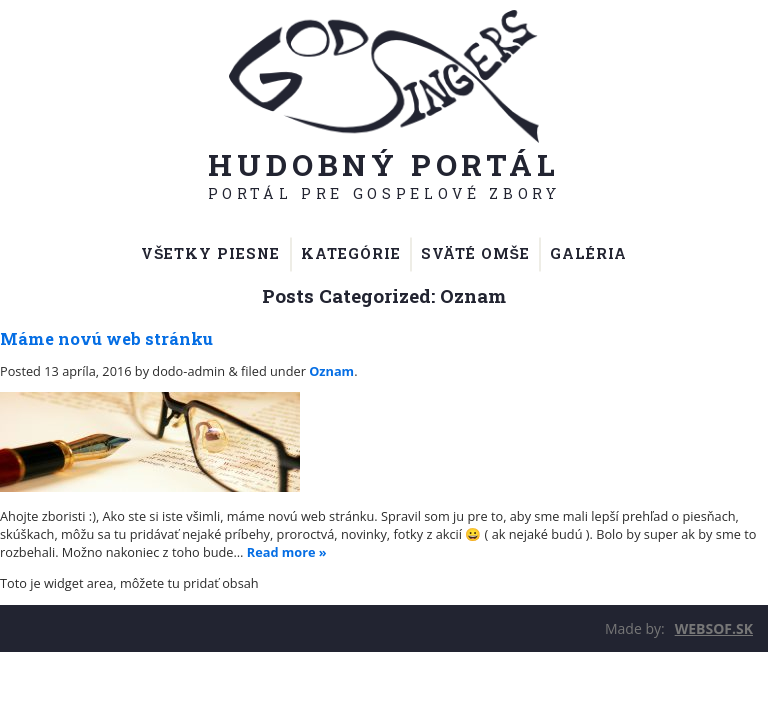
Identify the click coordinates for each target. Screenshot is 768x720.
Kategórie (351, 253)
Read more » (287, 552)
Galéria (588, 253)
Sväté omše (476, 253)
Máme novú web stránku (106, 338)
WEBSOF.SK (714, 628)
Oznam (331, 371)
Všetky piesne (211, 253)
